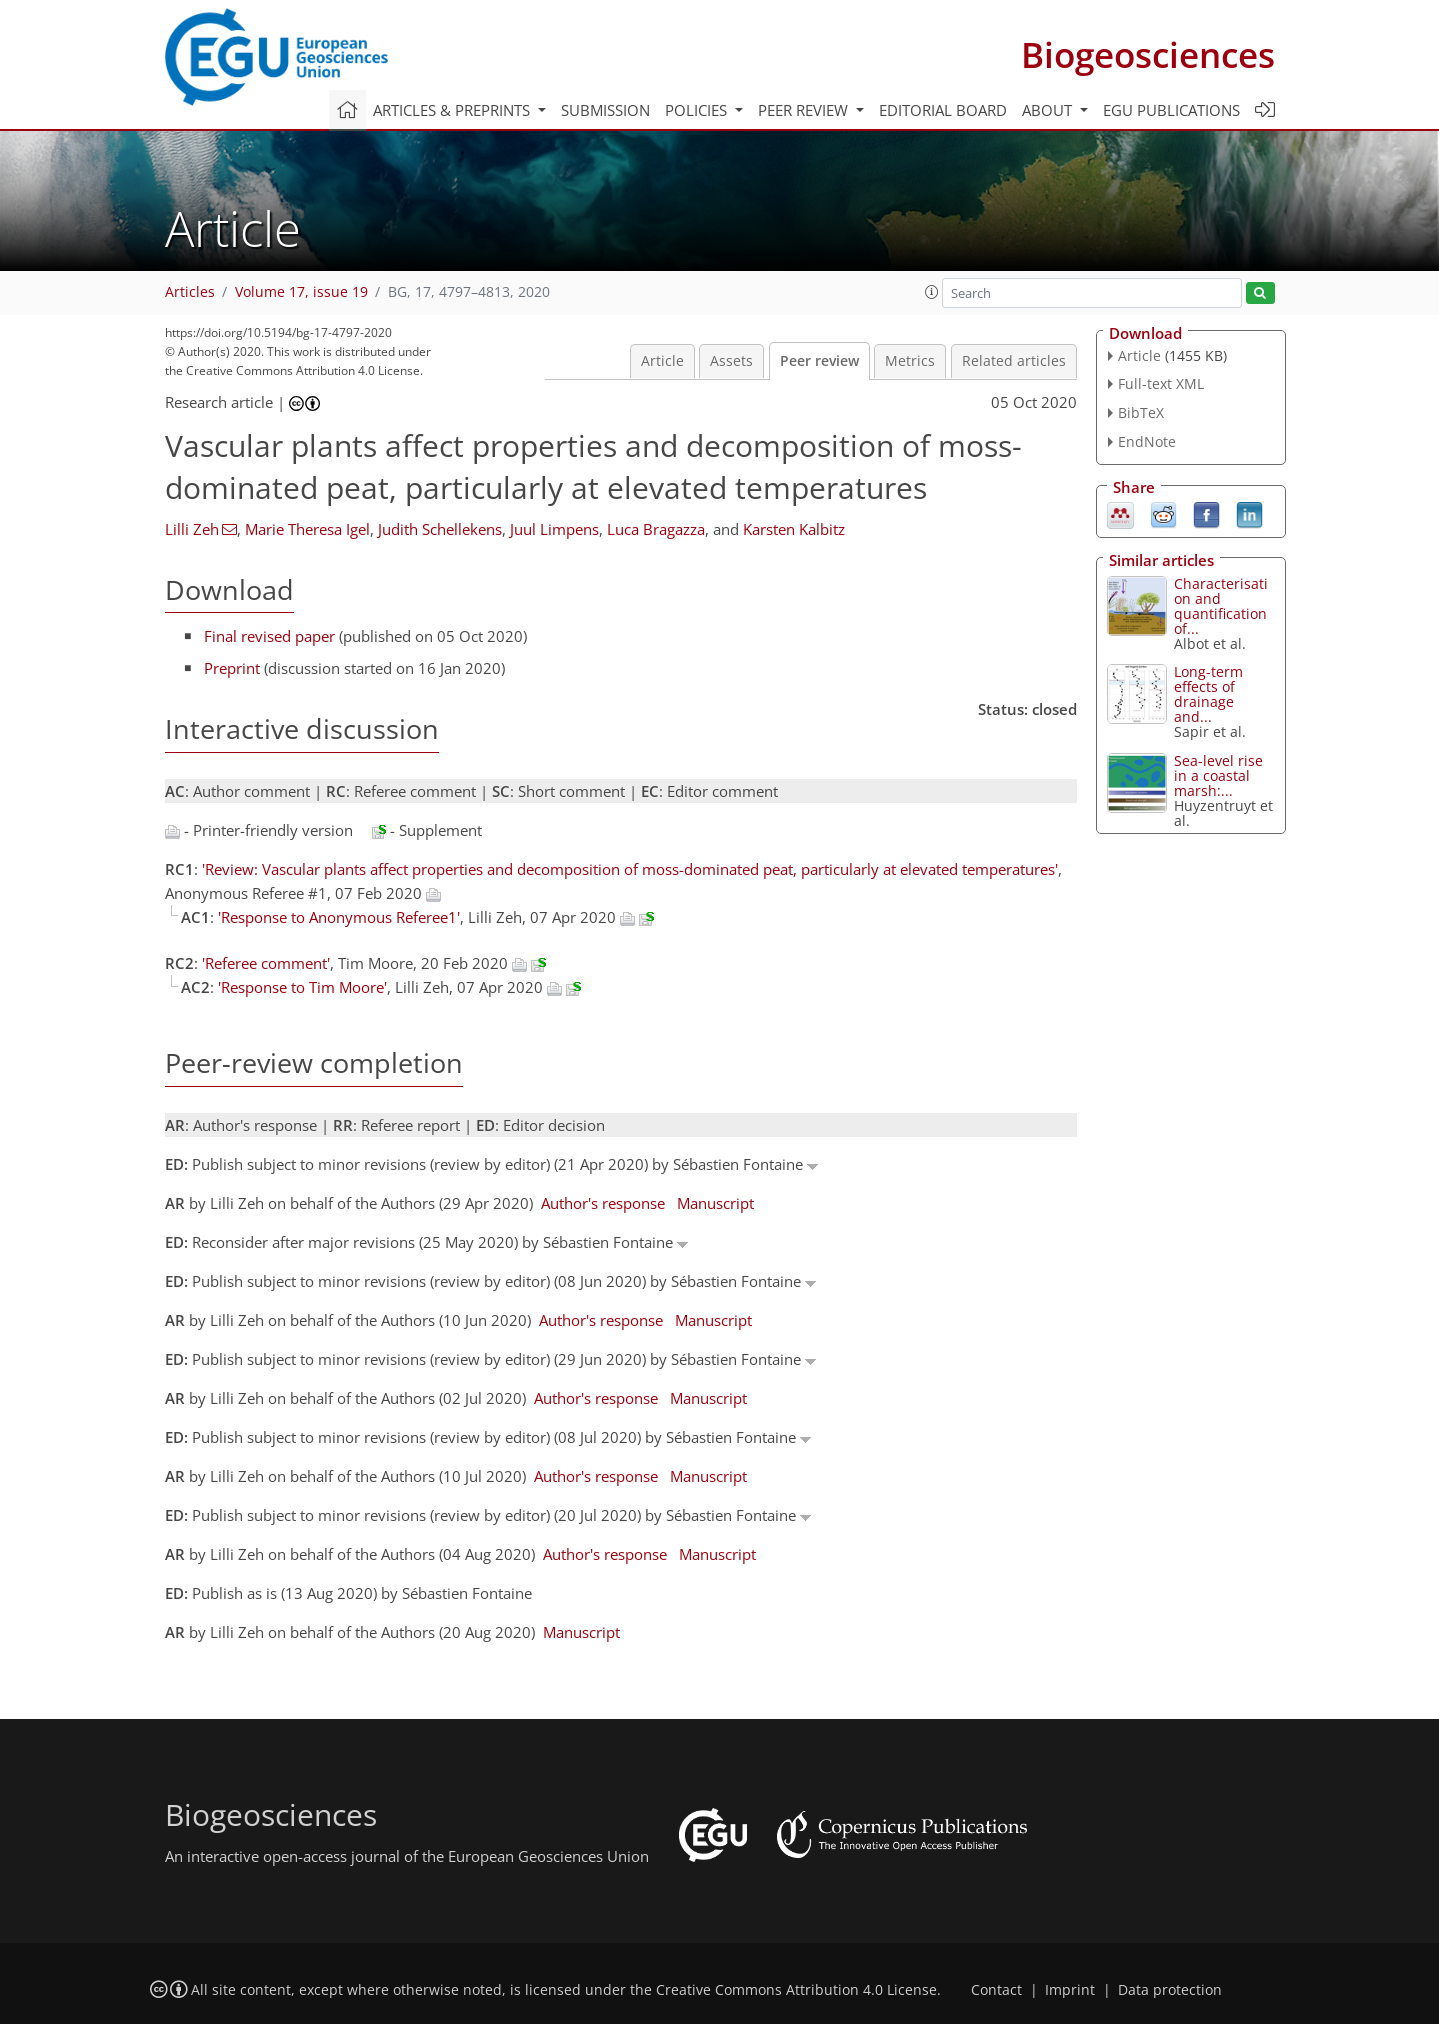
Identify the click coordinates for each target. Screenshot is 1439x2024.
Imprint (1070, 1990)
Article (662, 361)
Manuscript (715, 1203)
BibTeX (1141, 412)
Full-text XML (1161, 383)
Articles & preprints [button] (453, 110)
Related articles (1014, 361)
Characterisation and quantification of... (1221, 606)
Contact (996, 1990)
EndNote (1147, 441)
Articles (190, 292)
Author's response (603, 1203)
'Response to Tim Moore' (302, 987)
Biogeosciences (1148, 54)
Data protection (1170, 1990)
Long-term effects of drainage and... (1208, 694)
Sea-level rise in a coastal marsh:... (1218, 775)
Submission (605, 110)
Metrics (910, 361)
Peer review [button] (805, 110)
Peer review (819, 361)
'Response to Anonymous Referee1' (339, 917)
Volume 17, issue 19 (301, 292)
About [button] (1049, 110)
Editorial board (943, 110)
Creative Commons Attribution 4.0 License (796, 1990)
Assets (731, 361)
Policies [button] (698, 110)
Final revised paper (269, 636)
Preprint (232, 668)
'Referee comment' (266, 963)
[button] (932, 292)
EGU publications (1171, 110)
